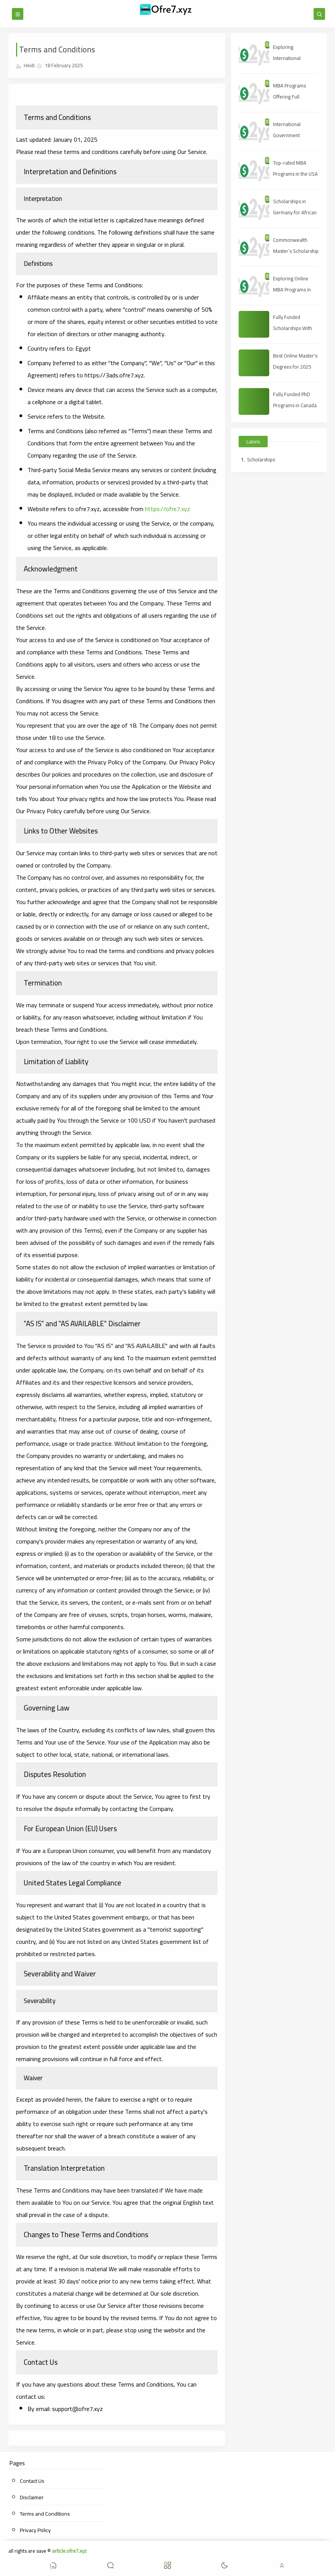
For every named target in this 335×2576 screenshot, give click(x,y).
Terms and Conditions (45, 2514)
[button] (53, 2566)
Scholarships (261, 459)
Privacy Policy (35, 2530)
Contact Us (32, 2481)
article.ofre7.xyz (69, 2550)
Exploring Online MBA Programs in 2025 (292, 289)
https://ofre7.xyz (167, 509)
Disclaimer (32, 2497)
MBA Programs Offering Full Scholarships (289, 96)
